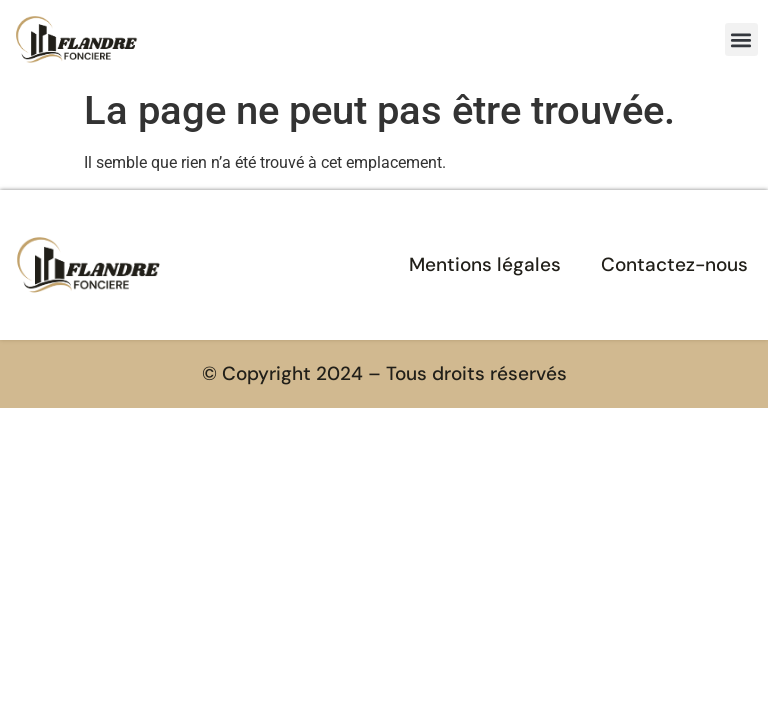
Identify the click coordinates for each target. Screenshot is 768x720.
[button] (741, 39)
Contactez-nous (674, 264)
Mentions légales (485, 264)
